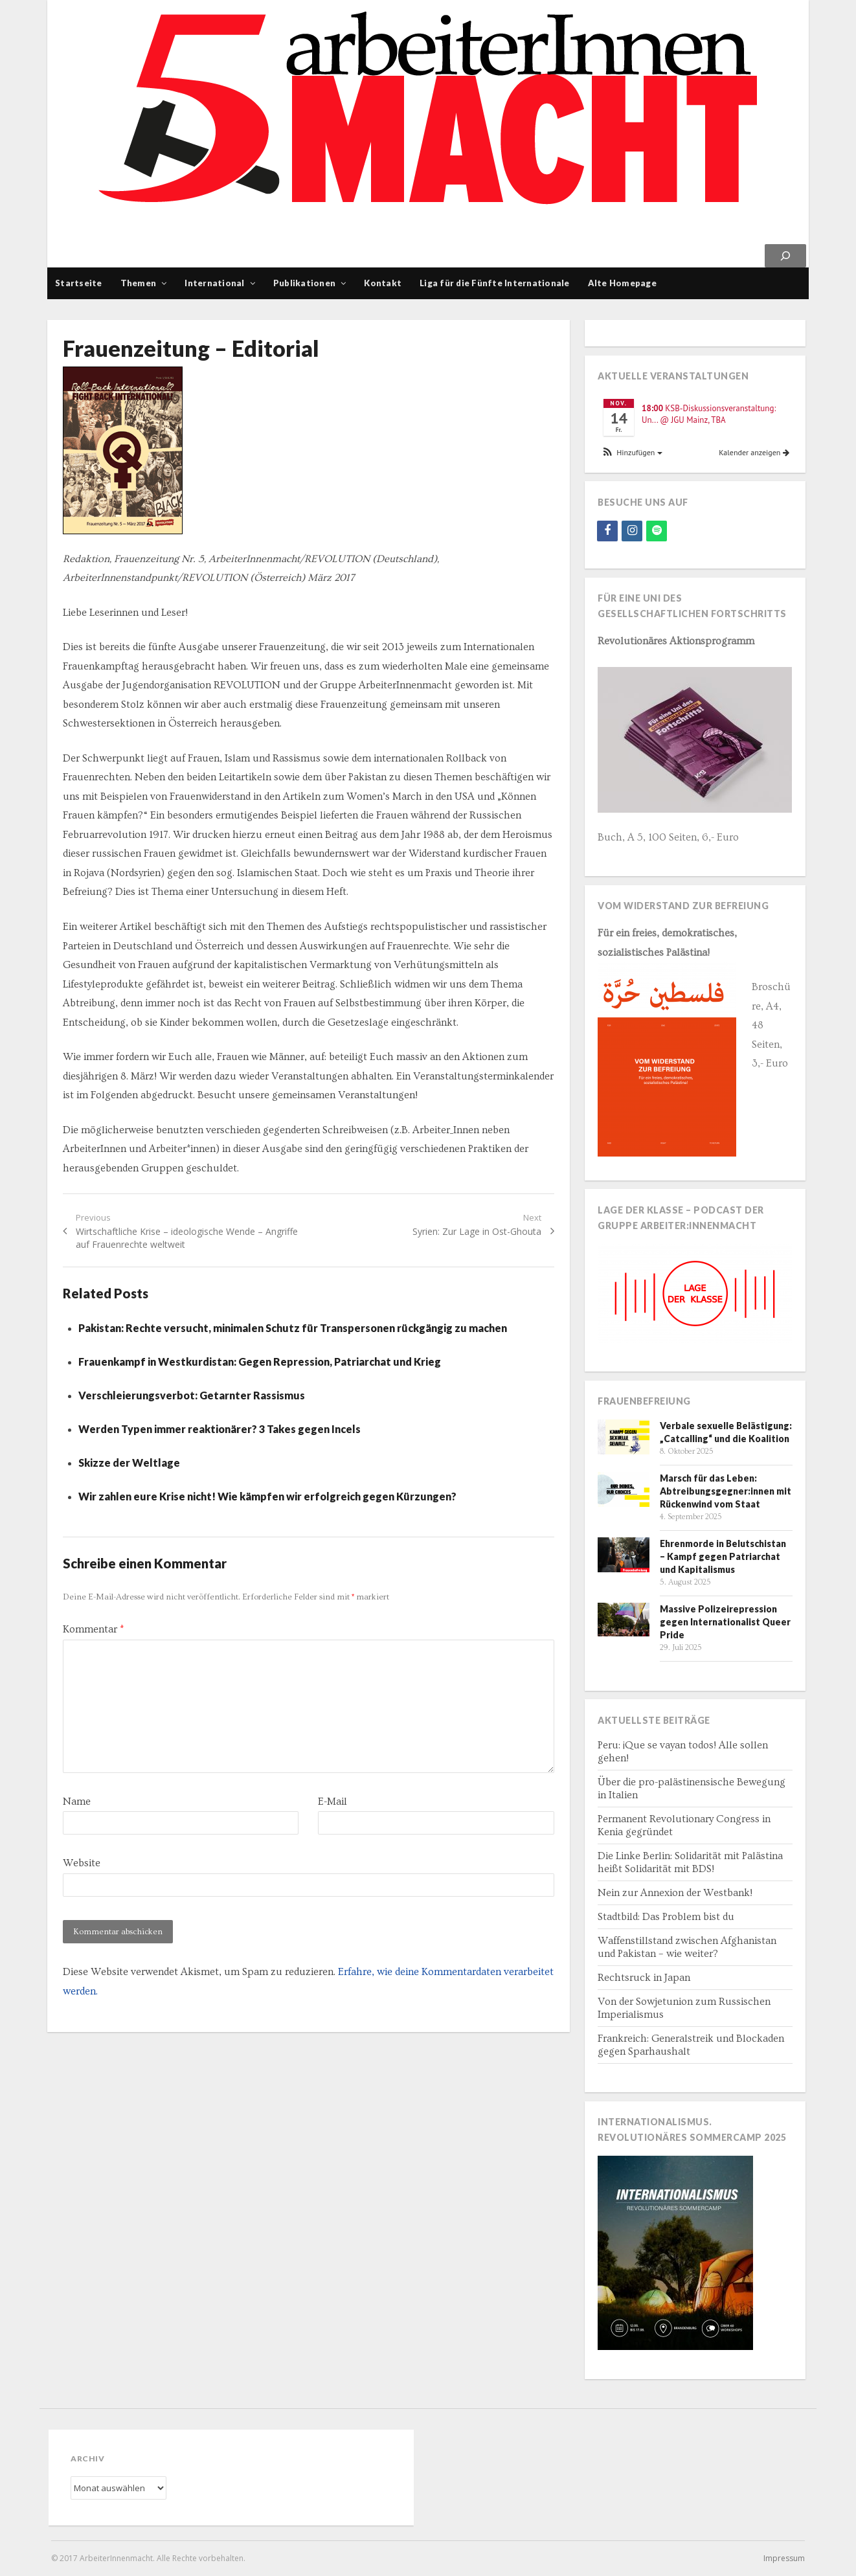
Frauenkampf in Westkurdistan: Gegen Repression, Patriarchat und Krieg (259, 1361)
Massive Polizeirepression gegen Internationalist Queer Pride (725, 1621)
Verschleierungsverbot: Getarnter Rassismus (191, 1395)
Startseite (78, 283)
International (214, 283)
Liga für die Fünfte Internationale (495, 283)
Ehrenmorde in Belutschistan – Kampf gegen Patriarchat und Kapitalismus (723, 1556)
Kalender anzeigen (754, 452)
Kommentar (93, 1629)
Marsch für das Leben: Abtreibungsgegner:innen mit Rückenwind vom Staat (725, 1491)
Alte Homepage (622, 283)
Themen (138, 283)
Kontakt (382, 283)
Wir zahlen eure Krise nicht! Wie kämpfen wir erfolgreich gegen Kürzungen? (267, 1496)
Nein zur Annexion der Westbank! (675, 1893)
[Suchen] (785, 255)
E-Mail (332, 1801)
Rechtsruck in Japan (644, 1977)
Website (81, 1863)
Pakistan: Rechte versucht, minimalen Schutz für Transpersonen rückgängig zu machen (292, 1328)
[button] (631, 452)
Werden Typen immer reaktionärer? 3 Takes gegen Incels (219, 1429)
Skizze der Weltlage (129, 1462)
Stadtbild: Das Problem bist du (666, 1917)
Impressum (784, 2558)
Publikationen (304, 283)
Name (77, 1801)
